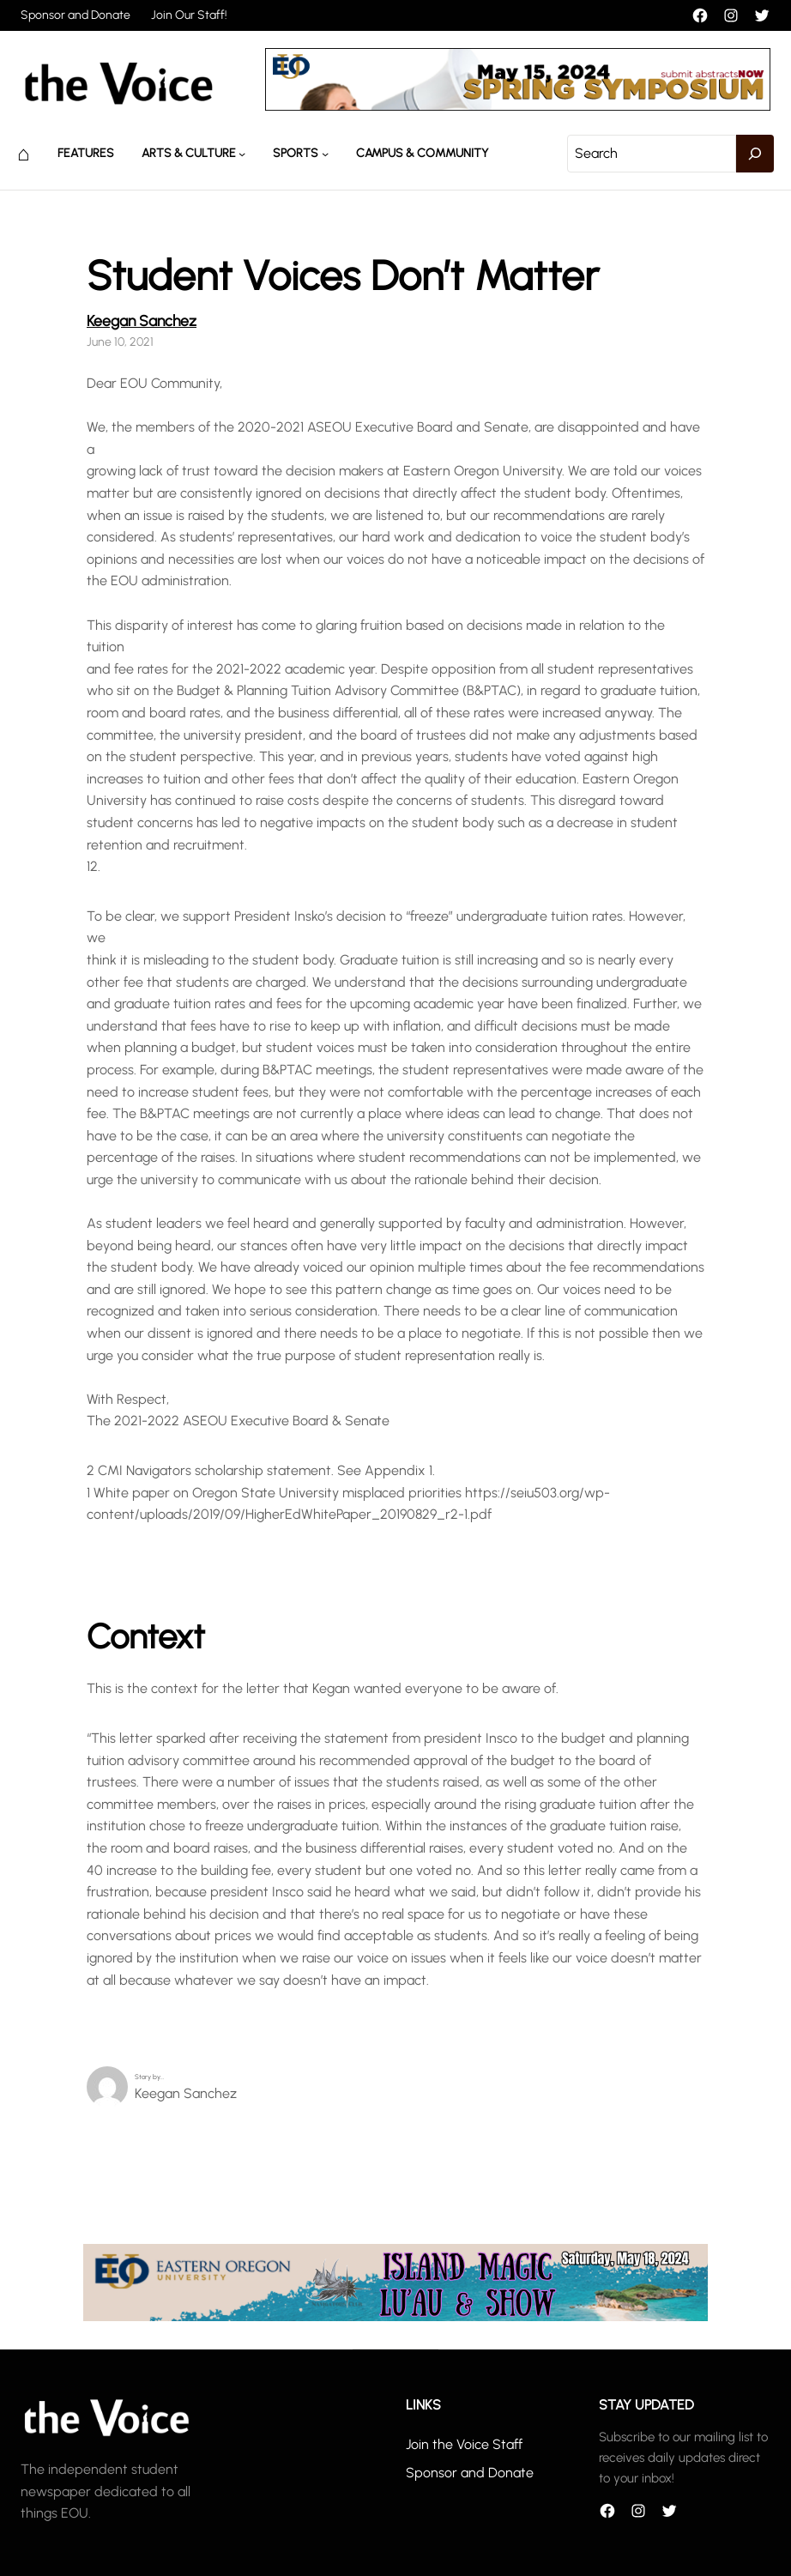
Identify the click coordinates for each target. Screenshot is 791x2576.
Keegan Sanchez (141, 320)
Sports (295, 153)
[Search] (755, 153)
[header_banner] (517, 106)
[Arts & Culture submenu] (242, 153)
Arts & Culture (189, 153)
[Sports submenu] (325, 153)
